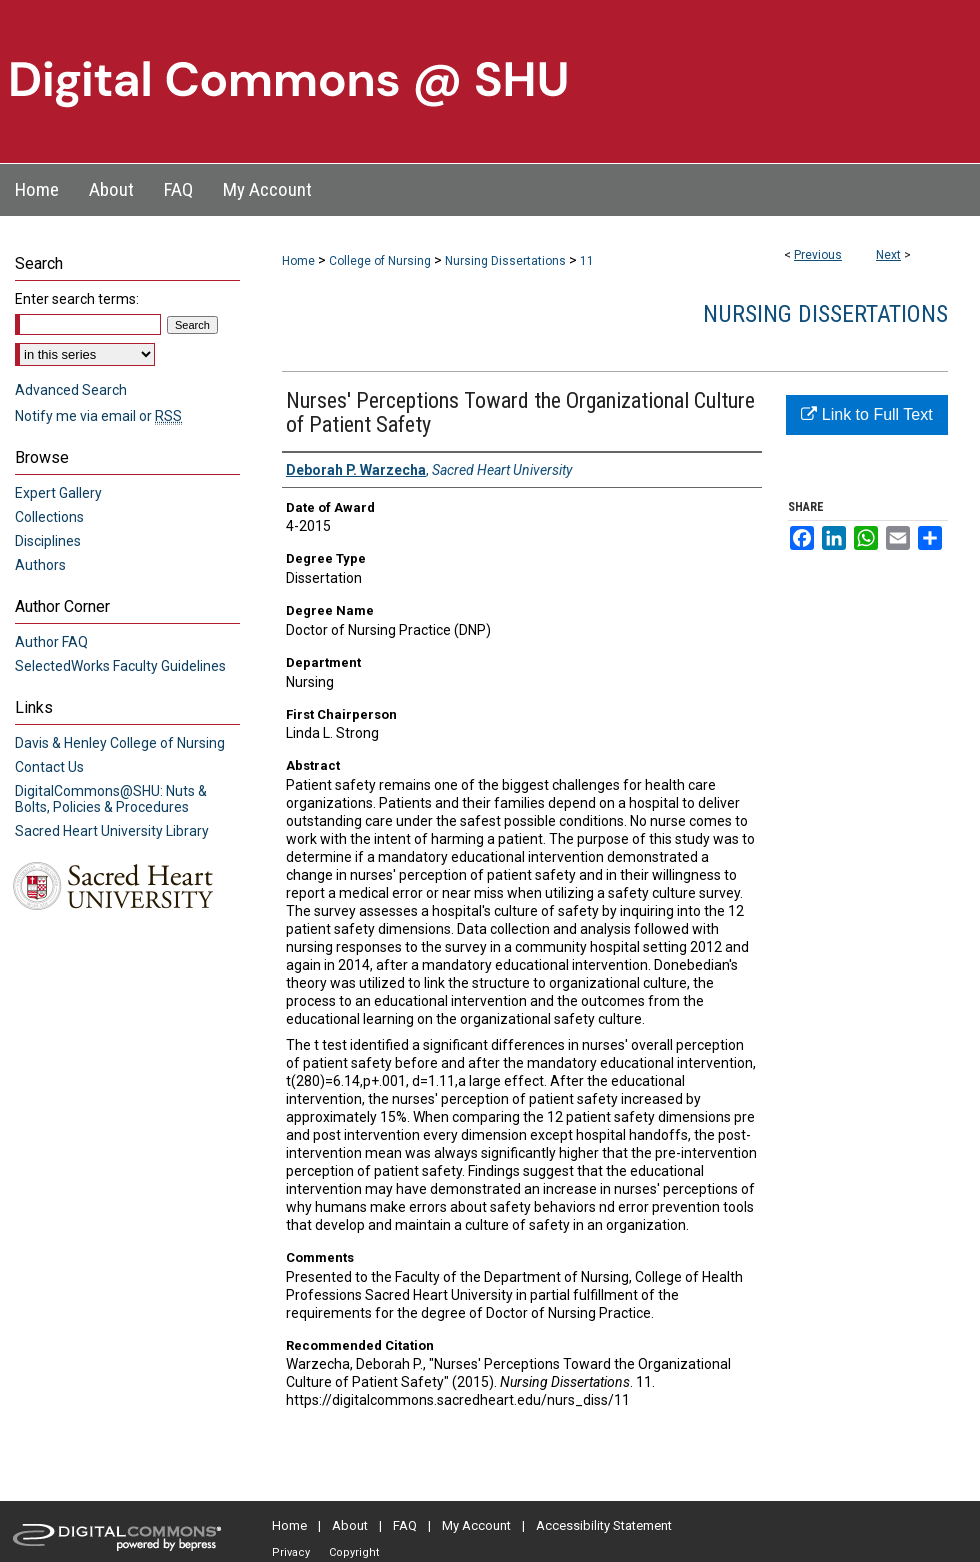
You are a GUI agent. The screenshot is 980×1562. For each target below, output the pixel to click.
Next (888, 255)
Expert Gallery (58, 493)
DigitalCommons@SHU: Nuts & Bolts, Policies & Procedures (111, 799)
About (350, 1525)
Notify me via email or (98, 416)
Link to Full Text (866, 414)
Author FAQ (51, 642)
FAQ (405, 1525)
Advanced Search (71, 390)
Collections (49, 517)
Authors (40, 565)
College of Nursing (380, 261)
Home (298, 261)
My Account (476, 1525)
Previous (818, 255)
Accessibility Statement (604, 1525)
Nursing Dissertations (505, 261)
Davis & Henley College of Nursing (120, 743)
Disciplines (48, 541)
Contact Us (49, 767)
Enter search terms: (77, 299)
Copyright (354, 1552)
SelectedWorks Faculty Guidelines (120, 666)
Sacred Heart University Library (112, 831)
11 (587, 261)
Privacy (291, 1552)
